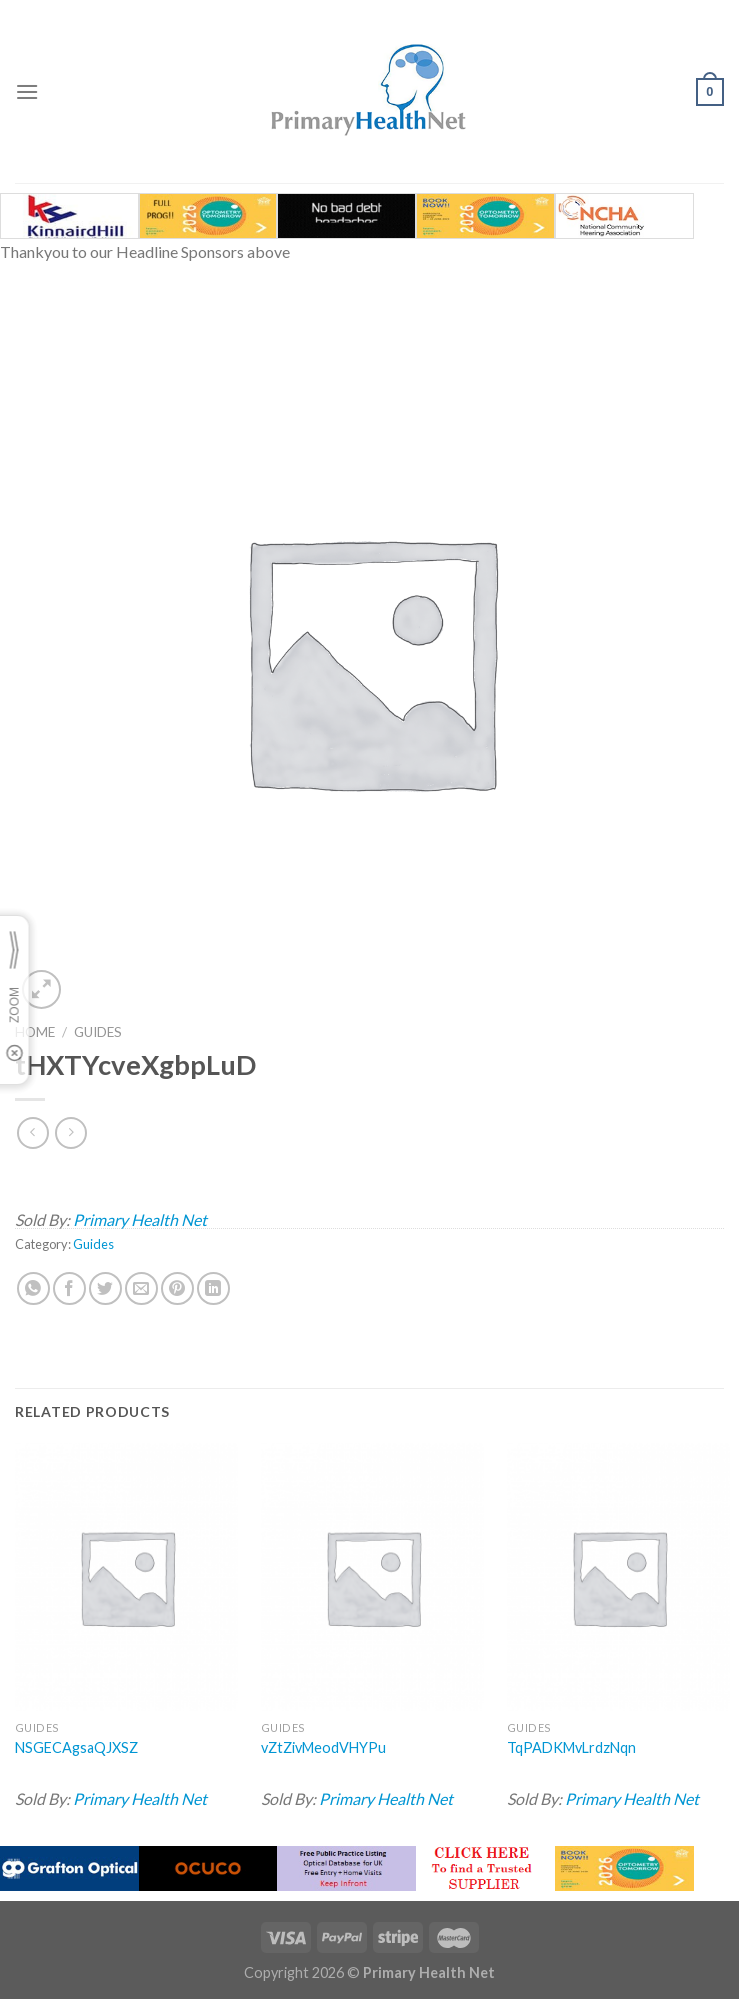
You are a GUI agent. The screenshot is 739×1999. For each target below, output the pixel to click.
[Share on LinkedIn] (213, 1288)
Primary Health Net (140, 1219)
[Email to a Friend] (141, 1288)
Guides (98, 1032)
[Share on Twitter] (105, 1288)
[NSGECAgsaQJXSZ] (126, 1577)
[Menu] (27, 91)
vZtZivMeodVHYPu (323, 1747)
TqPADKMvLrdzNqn (571, 1747)
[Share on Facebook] (69, 1288)
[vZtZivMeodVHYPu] (372, 1577)
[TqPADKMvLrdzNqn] (618, 1577)
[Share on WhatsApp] (33, 1288)
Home (35, 1032)
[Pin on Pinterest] (177, 1288)
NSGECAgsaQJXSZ (76, 1747)
